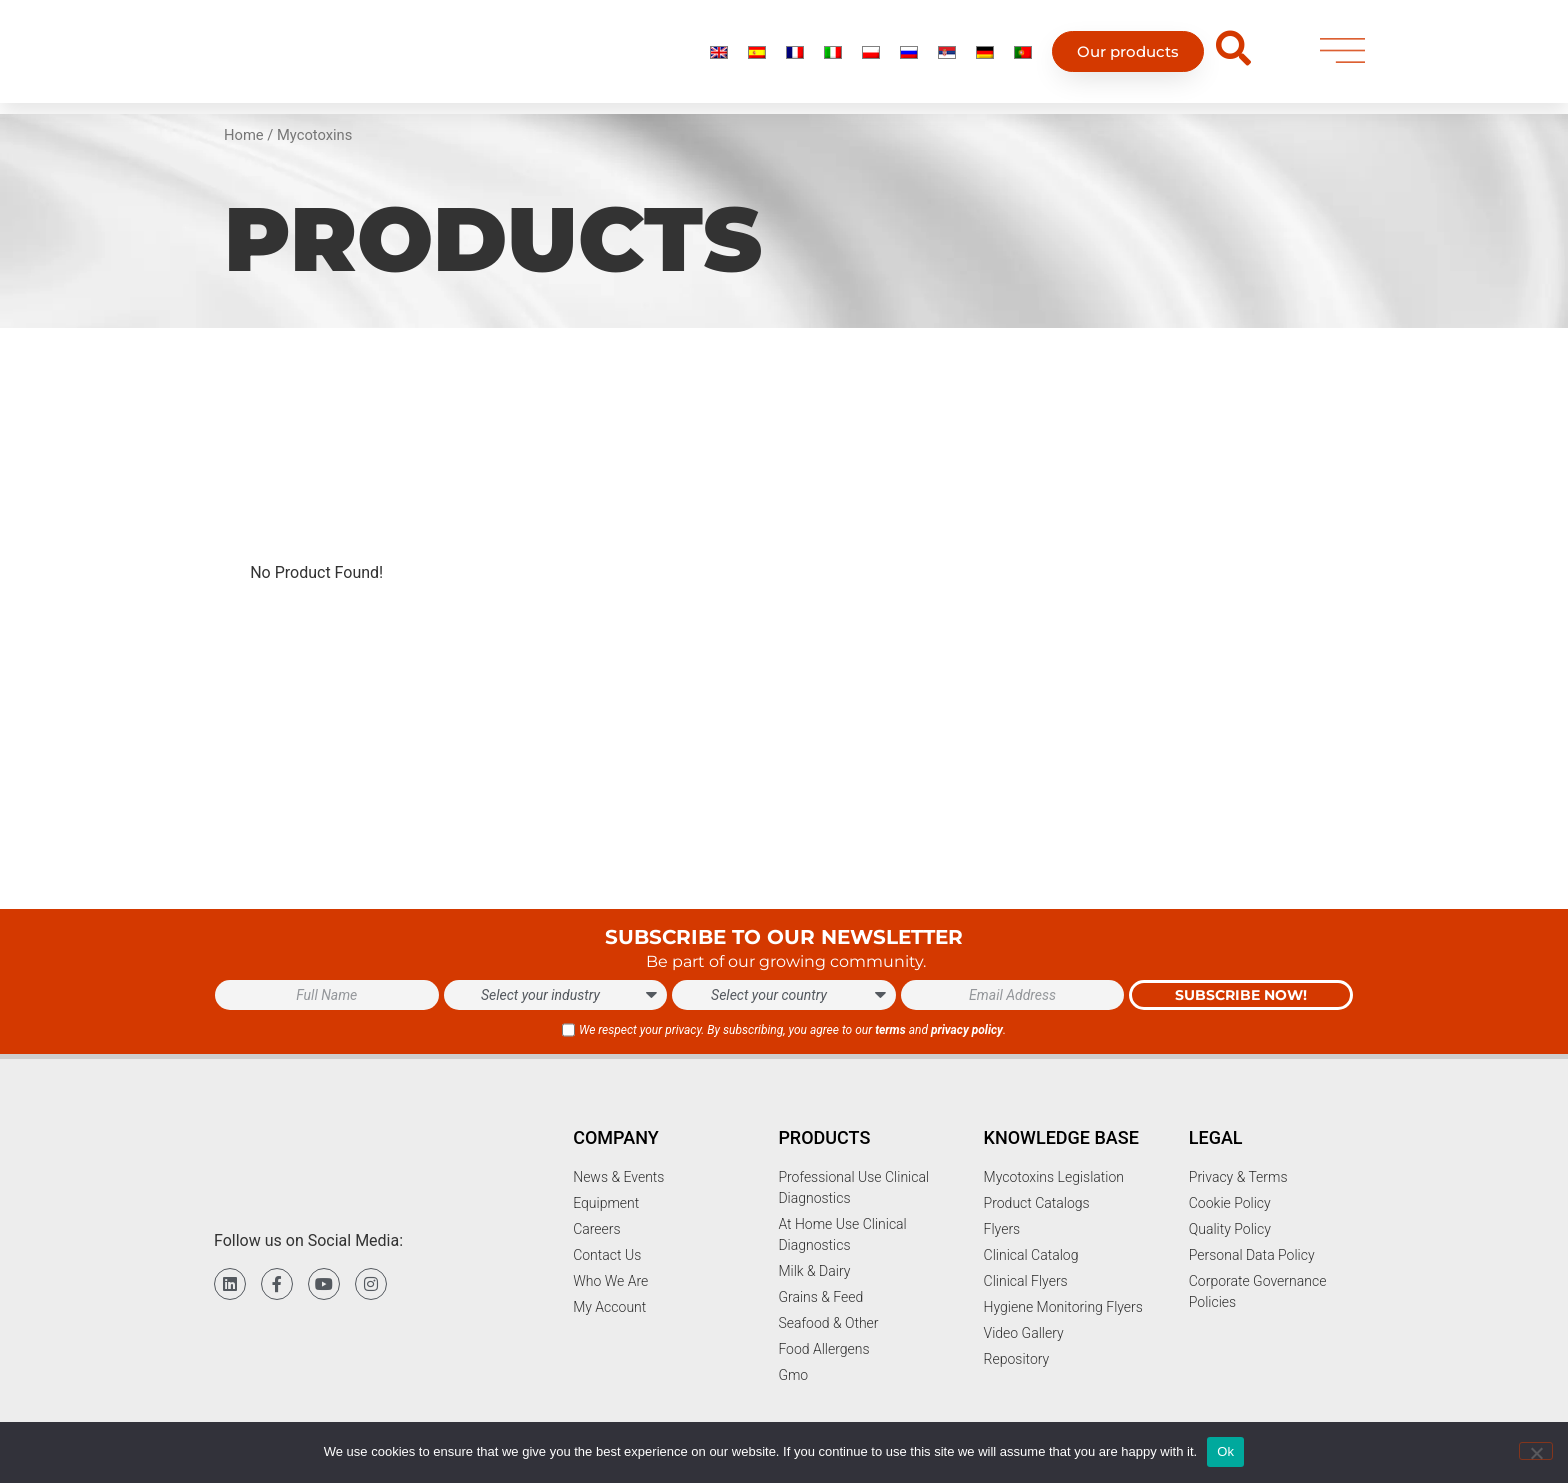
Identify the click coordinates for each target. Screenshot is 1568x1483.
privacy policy (967, 1030)
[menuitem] (719, 51)
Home (244, 135)
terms (890, 1030)
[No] (1536, 1451)
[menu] (1342, 51)
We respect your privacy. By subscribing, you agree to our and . (792, 1030)
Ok (1225, 1451)
